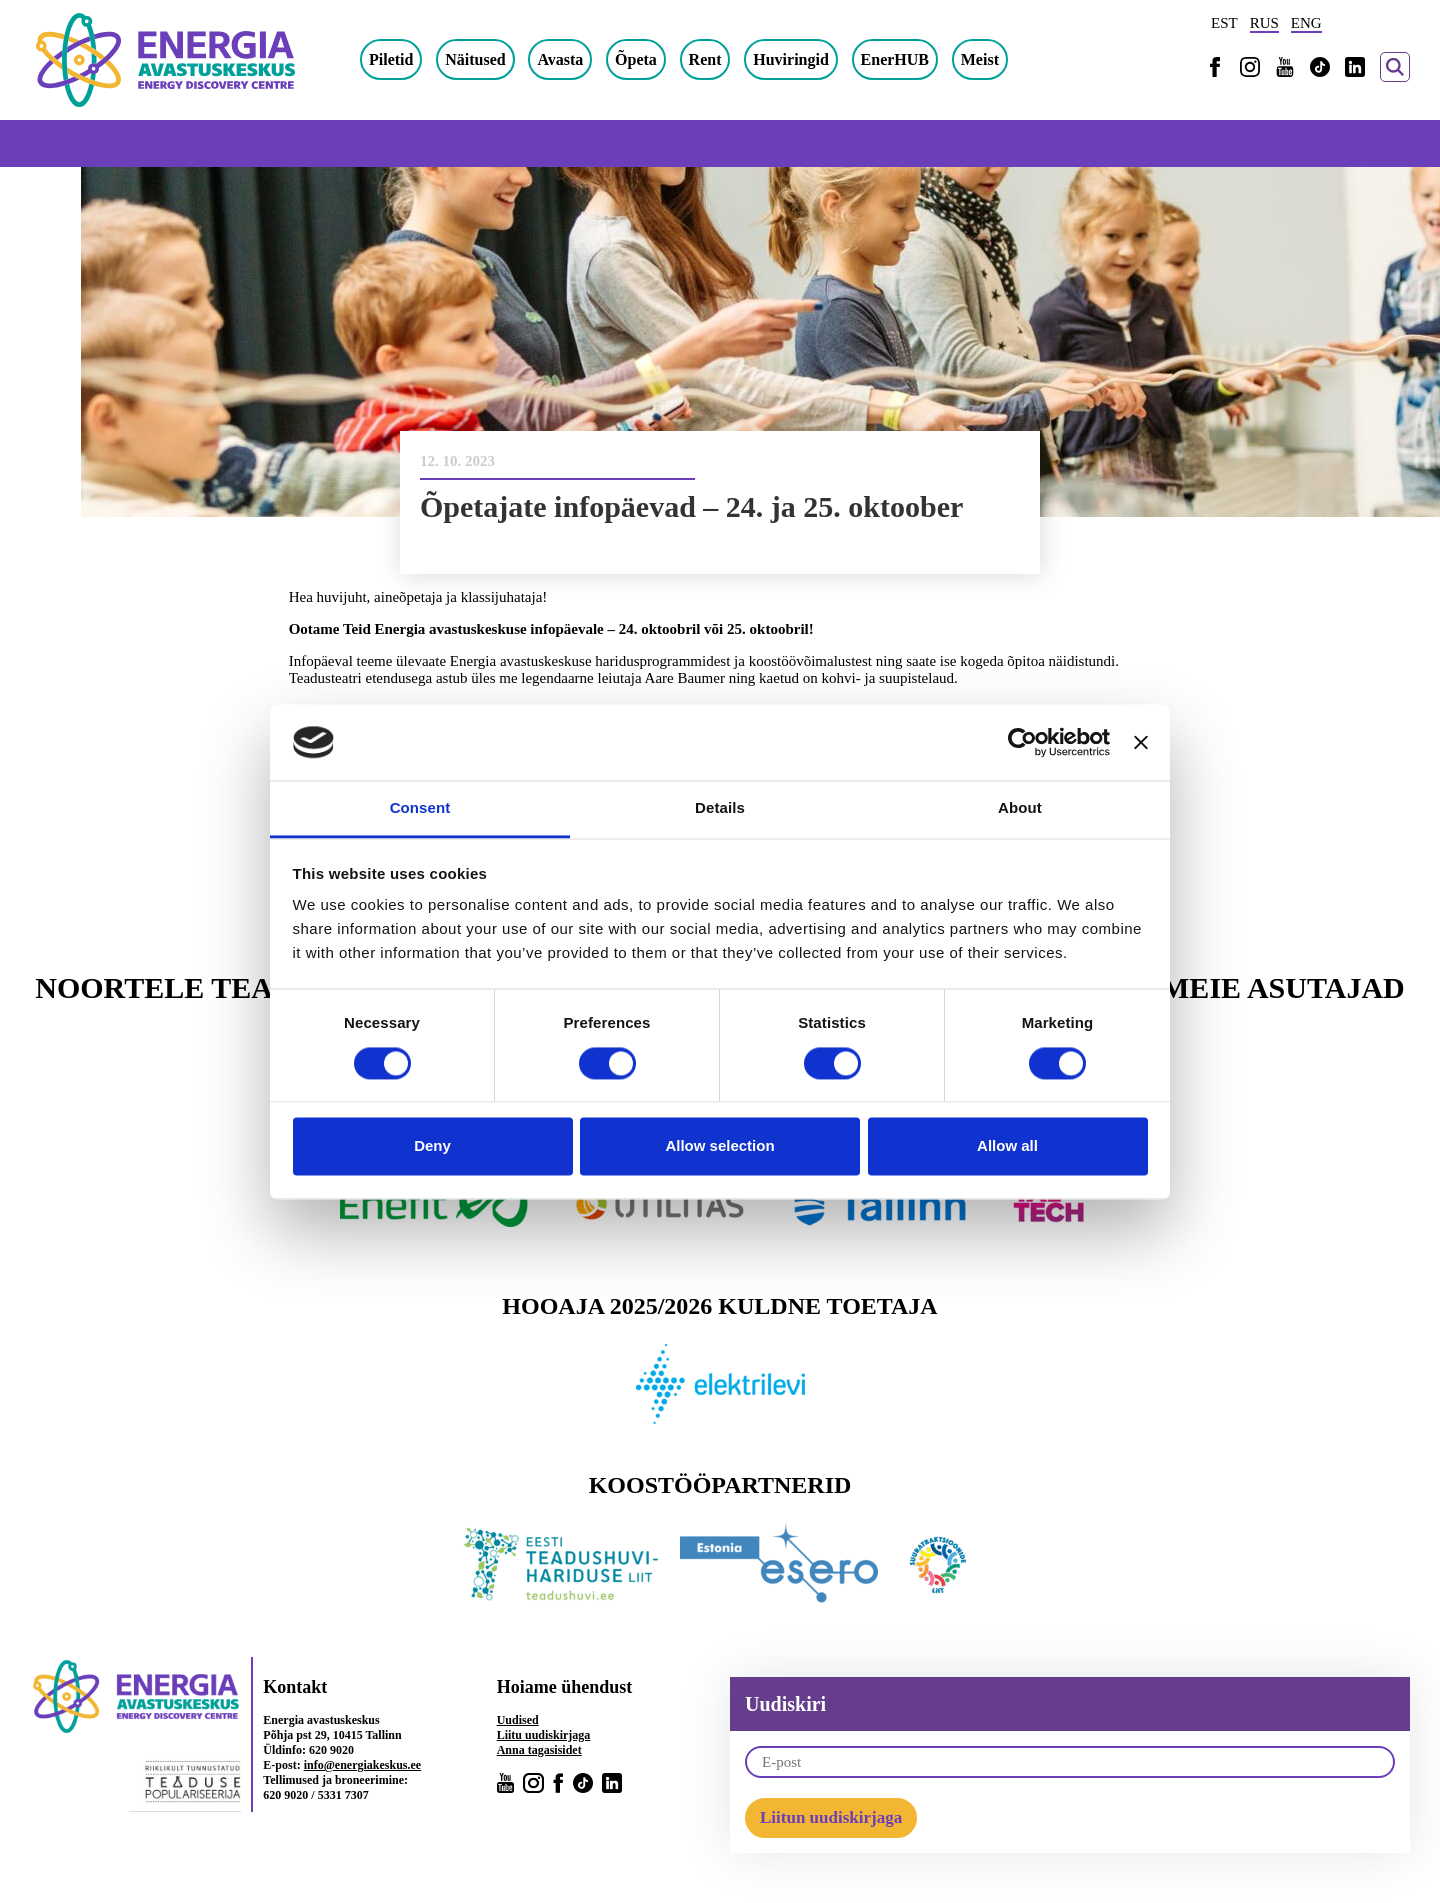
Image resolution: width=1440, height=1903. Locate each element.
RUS (1264, 23)
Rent (705, 59)
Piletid (391, 59)
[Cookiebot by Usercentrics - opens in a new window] (1022, 742)
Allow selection (719, 1146)
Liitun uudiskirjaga (831, 1817)
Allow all (1007, 1146)
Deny (432, 1146)
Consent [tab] (420, 808)
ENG (1306, 23)
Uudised (518, 1720)
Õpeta (636, 59)
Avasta (560, 59)
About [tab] (1020, 808)
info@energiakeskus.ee (363, 1765)
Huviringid (791, 59)
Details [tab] (720, 808)
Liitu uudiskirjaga (544, 1735)
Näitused (475, 59)
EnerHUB (895, 59)
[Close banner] (1141, 742)
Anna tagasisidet (539, 1750)
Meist (980, 59)
